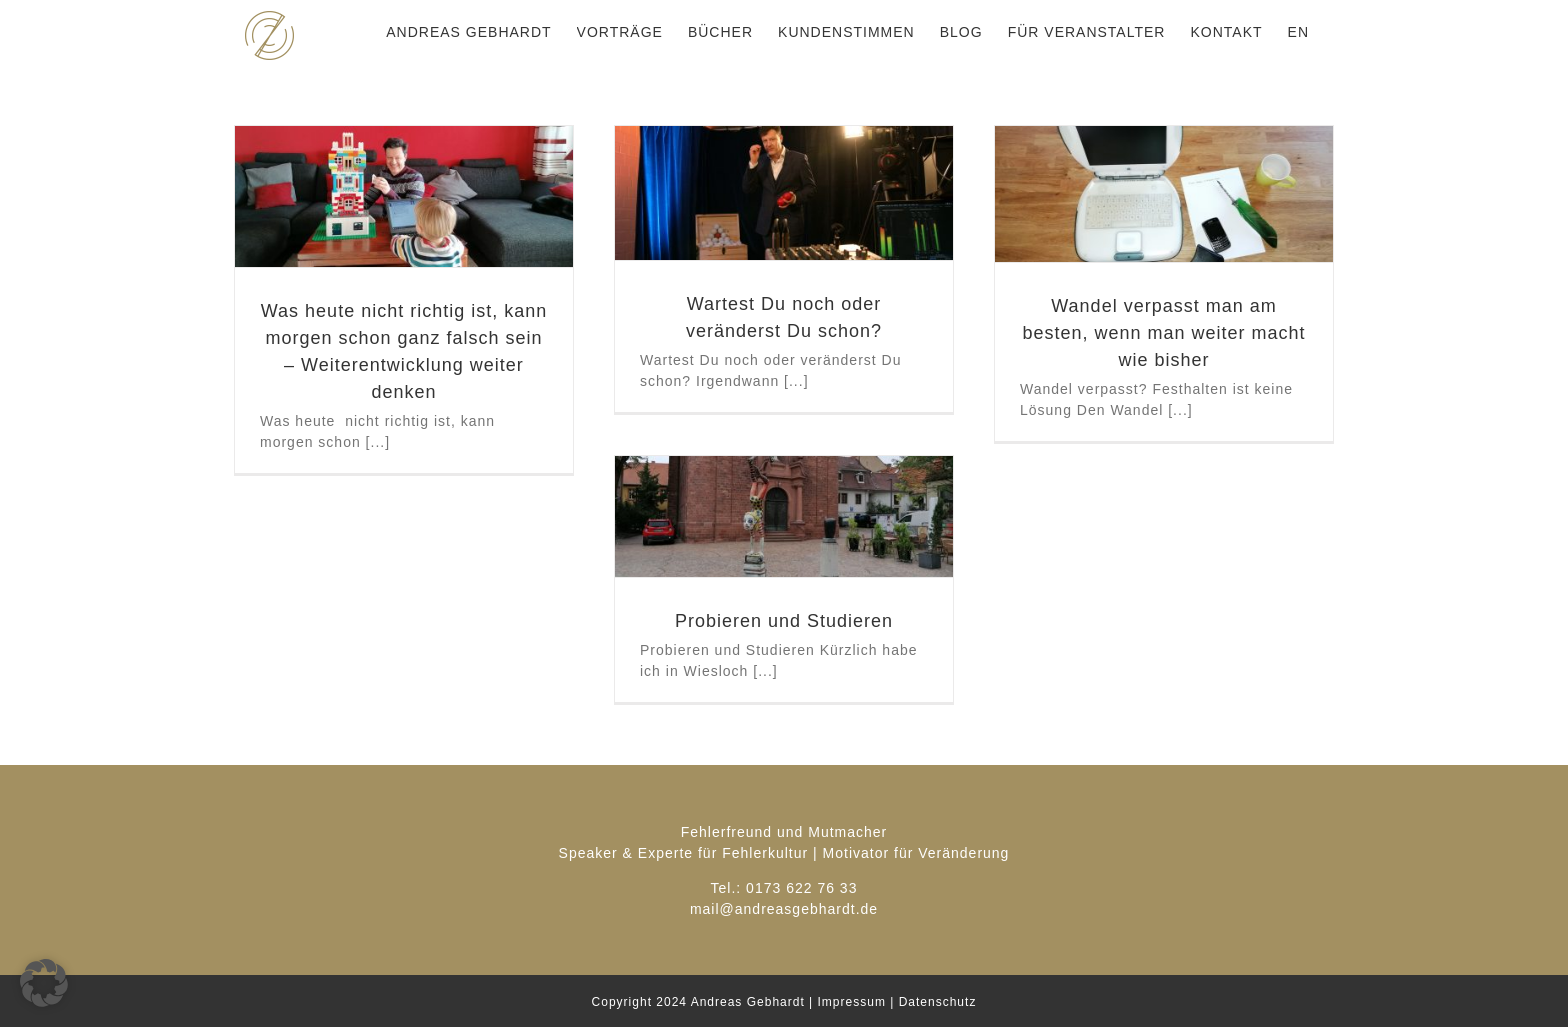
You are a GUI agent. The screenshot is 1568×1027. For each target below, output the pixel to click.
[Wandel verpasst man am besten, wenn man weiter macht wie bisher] (1164, 194)
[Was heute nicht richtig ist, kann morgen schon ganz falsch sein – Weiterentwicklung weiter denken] (404, 196)
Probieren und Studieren (784, 621)
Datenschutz (938, 1002)
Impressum (852, 1002)
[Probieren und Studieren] (784, 516)
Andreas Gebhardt (748, 1002)
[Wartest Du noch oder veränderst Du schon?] (784, 193)
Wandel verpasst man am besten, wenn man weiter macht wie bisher (1163, 333)
